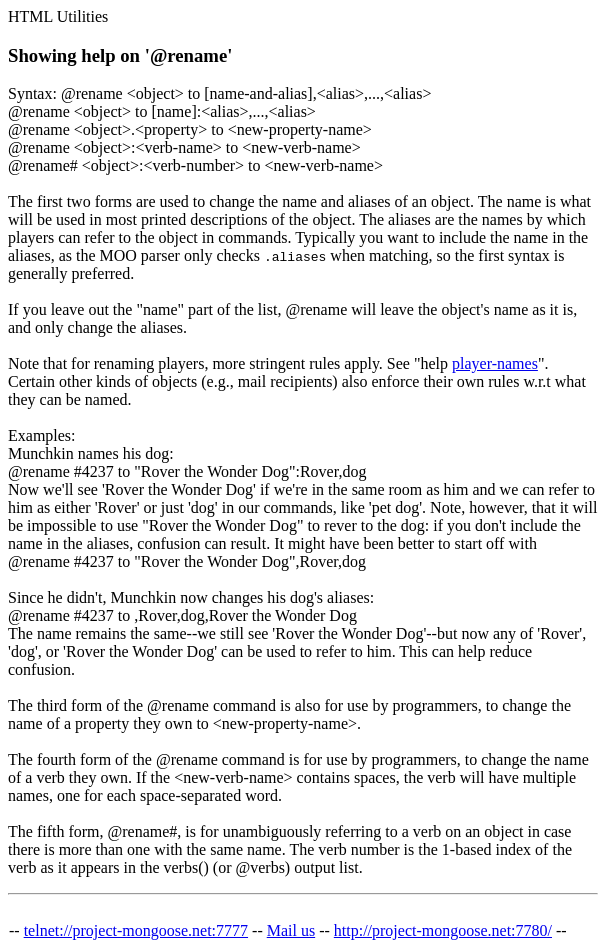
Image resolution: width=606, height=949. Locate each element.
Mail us (291, 930)
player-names (495, 363)
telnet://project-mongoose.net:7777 (136, 930)
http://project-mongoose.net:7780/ (443, 930)
